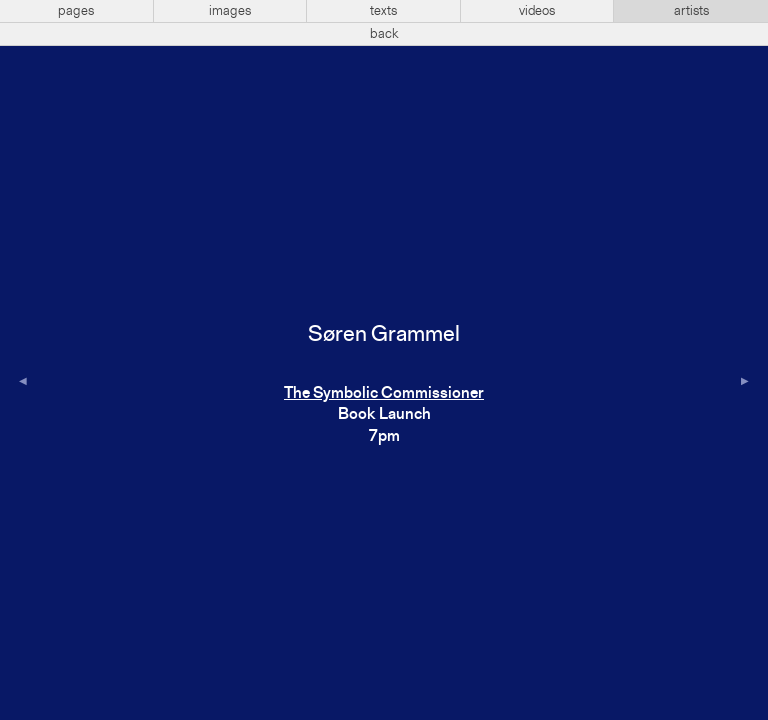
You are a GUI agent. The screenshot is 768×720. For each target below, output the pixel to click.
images (230, 11)
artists (691, 11)
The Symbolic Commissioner (384, 394)
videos (537, 11)
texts (383, 11)
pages (76, 11)
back (384, 34)
